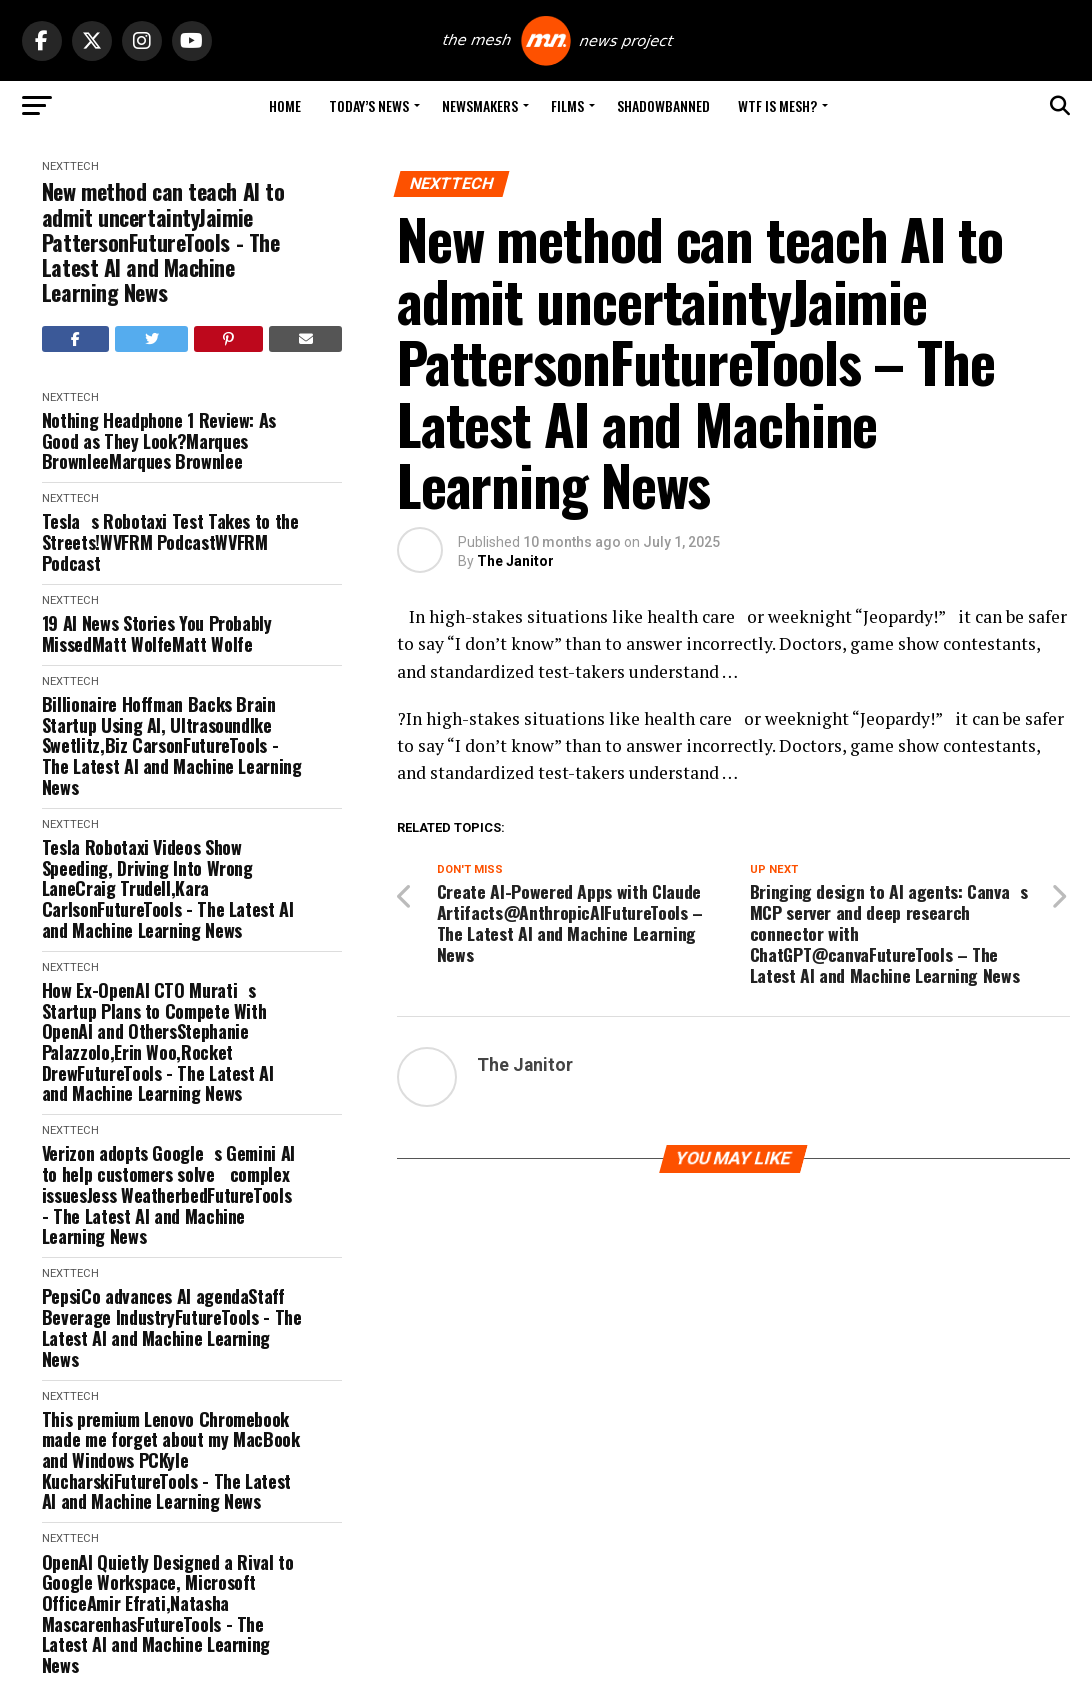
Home (285, 105)
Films (567, 105)
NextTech (70, 166)
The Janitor (515, 561)
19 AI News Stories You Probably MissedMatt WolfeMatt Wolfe (157, 633)
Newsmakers (480, 105)
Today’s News (369, 105)
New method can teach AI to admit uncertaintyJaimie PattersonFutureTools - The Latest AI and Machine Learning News (163, 242)
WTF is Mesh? (777, 105)
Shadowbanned (663, 105)
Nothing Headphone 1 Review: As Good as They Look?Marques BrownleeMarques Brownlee (159, 441)
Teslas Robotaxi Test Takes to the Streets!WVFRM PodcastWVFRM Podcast (170, 542)
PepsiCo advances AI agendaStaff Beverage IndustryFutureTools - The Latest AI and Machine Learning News (172, 1327)
